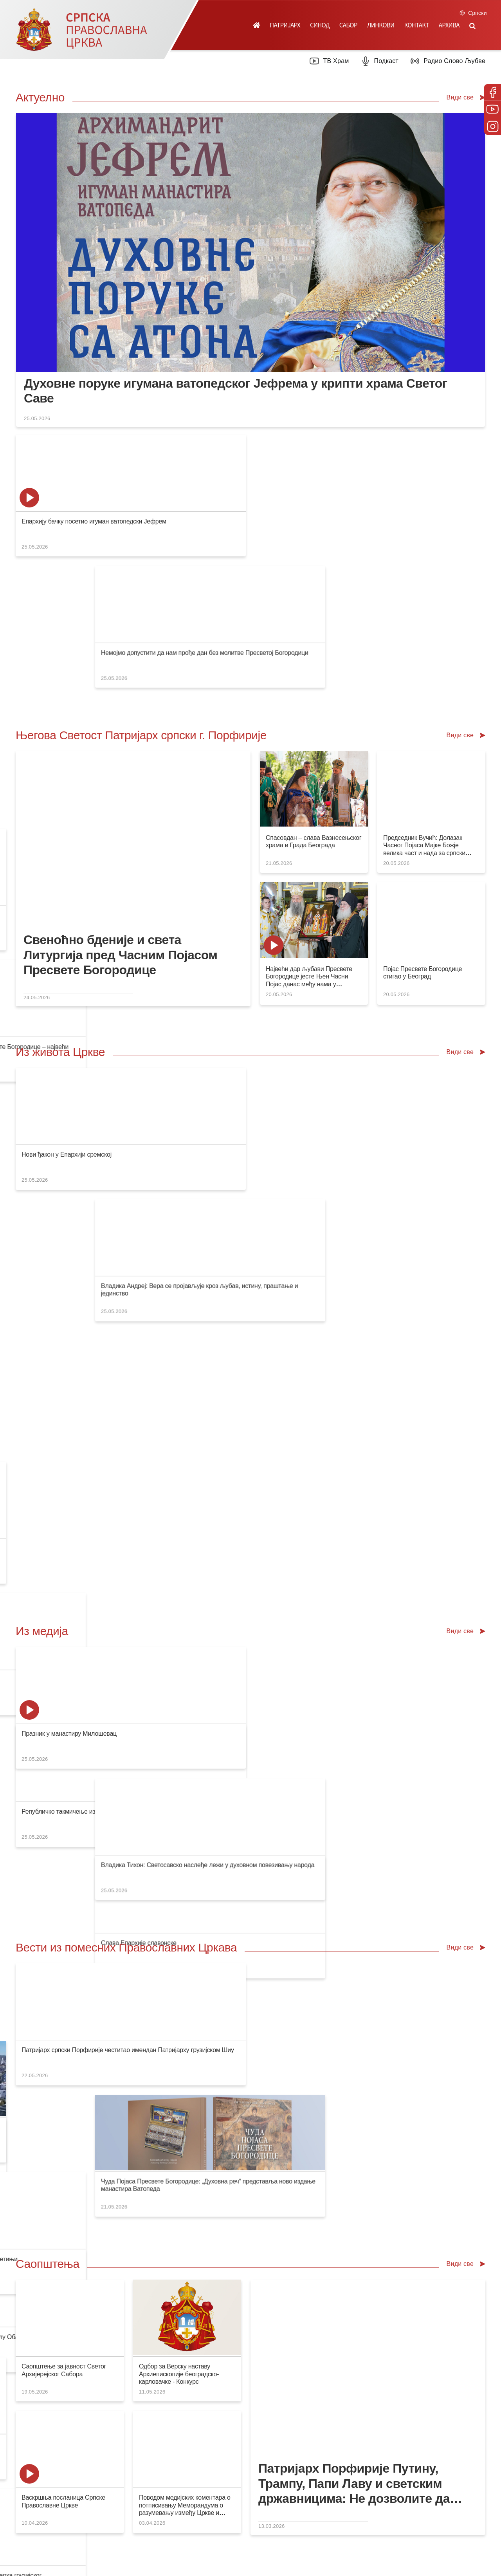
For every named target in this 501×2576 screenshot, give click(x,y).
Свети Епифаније (145, 1956)
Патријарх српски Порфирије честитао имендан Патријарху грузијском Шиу (128, 1525)
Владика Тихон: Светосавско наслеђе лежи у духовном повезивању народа (248, 1340)
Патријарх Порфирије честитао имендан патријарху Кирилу (345, 521)
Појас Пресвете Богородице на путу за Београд (328, 1525)
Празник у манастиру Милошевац (69, 1340)
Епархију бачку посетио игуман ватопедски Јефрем (94, 521)
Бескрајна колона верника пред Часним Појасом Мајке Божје (347, 1340)
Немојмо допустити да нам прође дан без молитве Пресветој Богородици (245, 521)
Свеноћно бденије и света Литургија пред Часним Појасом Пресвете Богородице (120, 824)
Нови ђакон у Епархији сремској (67, 1023)
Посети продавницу (151, 2212)
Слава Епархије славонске (179, 1154)
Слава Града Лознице (411, 1023)
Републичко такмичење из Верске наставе (81, 1154)
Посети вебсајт (381, 2212)
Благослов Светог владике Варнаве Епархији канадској (339, 1023)
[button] (472, 24)
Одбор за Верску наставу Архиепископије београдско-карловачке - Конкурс (179, 1718)
